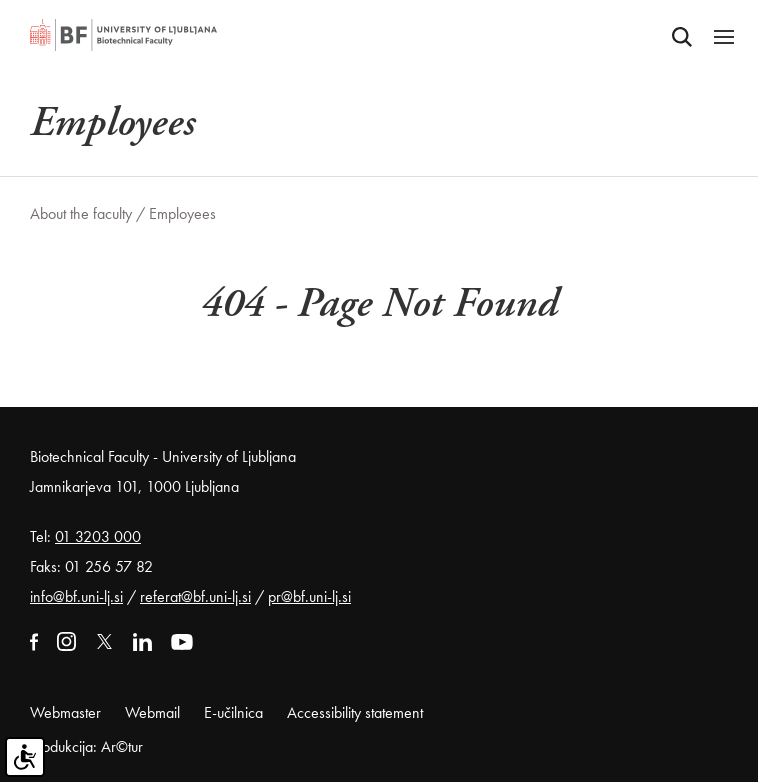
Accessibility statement (355, 712)
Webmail (152, 712)
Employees (182, 213)
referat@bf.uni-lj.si (195, 596)
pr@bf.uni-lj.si (309, 596)
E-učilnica (233, 712)
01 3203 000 (98, 536)
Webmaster (65, 712)
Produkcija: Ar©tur (86, 746)
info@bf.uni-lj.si (76, 596)
